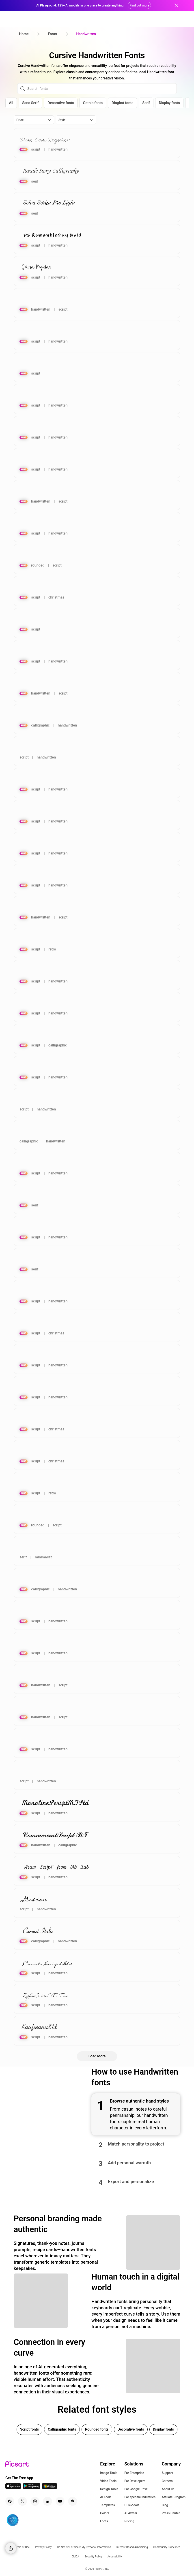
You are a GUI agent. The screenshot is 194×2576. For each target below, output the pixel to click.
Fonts (104, 2521)
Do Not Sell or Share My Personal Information (84, 2547)
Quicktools (131, 2505)
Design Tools (109, 2489)
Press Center (171, 2513)
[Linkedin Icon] (47, 2501)
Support (167, 2473)
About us (168, 2489)
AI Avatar (130, 2513)
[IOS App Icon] (13, 2487)
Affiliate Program (173, 2497)
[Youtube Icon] (60, 2501)
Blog (165, 2505)
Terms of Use (22, 2547)
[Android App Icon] (31, 2487)
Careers (167, 2481)
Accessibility (114, 2556)
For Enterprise (134, 2473)
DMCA (75, 2556)
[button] (135, 2114)
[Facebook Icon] (9, 2501)
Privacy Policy (43, 2547)
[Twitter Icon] (22, 2501)
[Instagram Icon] (34, 2501)
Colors (104, 2513)
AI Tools (106, 2497)
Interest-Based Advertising (132, 2547)
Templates (107, 2505)
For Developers (134, 2481)
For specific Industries (139, 2497)
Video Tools (108, 2481)
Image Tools (108, 2473)
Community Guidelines (166, 2547)
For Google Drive (136, 2489)
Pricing (129, 2521)
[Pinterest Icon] (72, 2501)
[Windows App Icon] (49, 2487)
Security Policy (93, 2556)
